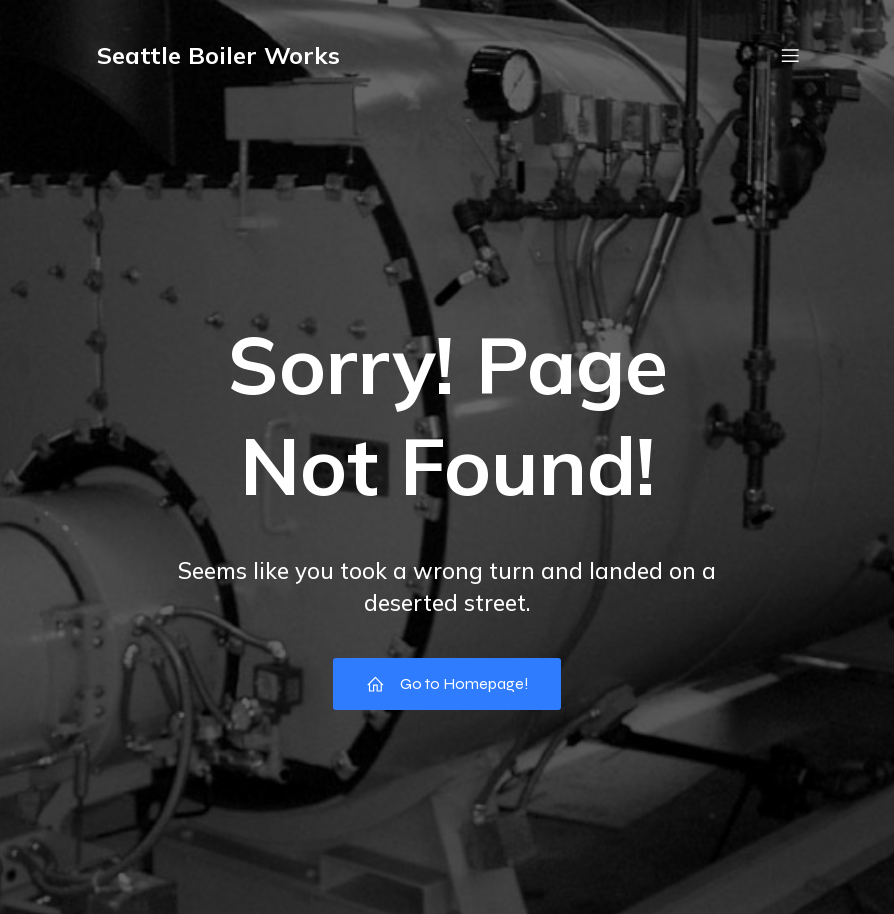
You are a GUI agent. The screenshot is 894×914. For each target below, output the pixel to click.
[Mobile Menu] (790, 55)
